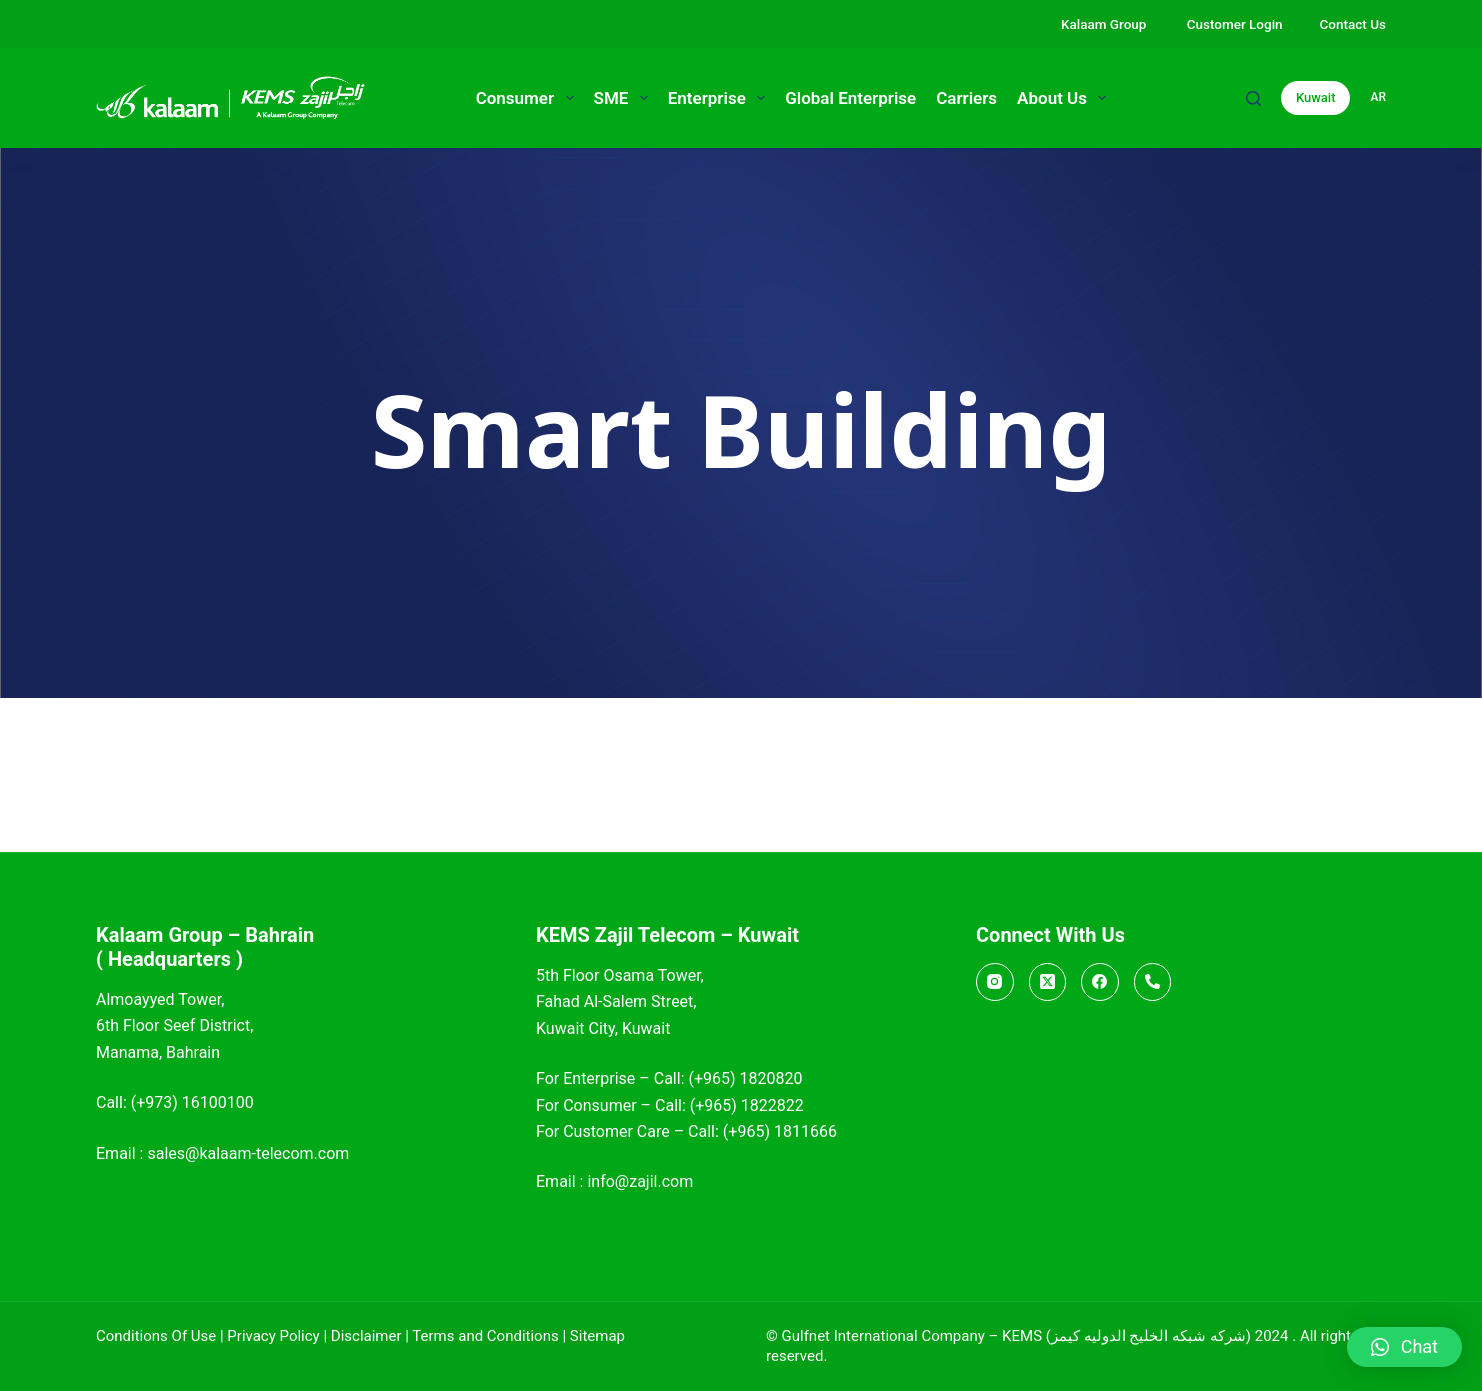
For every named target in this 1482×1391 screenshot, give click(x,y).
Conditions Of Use (156, 1336)
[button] (1404, 1347)
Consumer (529, 98)
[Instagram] (995, 982)
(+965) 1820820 (745, 1078)
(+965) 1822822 (747, 1105)
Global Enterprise (850, 98)
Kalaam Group (1105, 24)
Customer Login (1235, 24)
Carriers (966, 98)
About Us (1065, 98)
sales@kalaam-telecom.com (248, 1153)
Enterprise (720, 98)
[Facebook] (1100, 982)
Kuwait (1316, 97)
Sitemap (597, 1336)
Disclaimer (366, 1336)
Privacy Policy (273, 1336)
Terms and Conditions (485, 1336)
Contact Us (1353, 24)
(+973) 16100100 (192, 1102)
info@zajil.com (640, 1181)
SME (625, 98)
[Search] (1253, 98)
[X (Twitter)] (1048, 982)
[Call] (1153, 982)
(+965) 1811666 (780, 1131)
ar (1378, 97)
